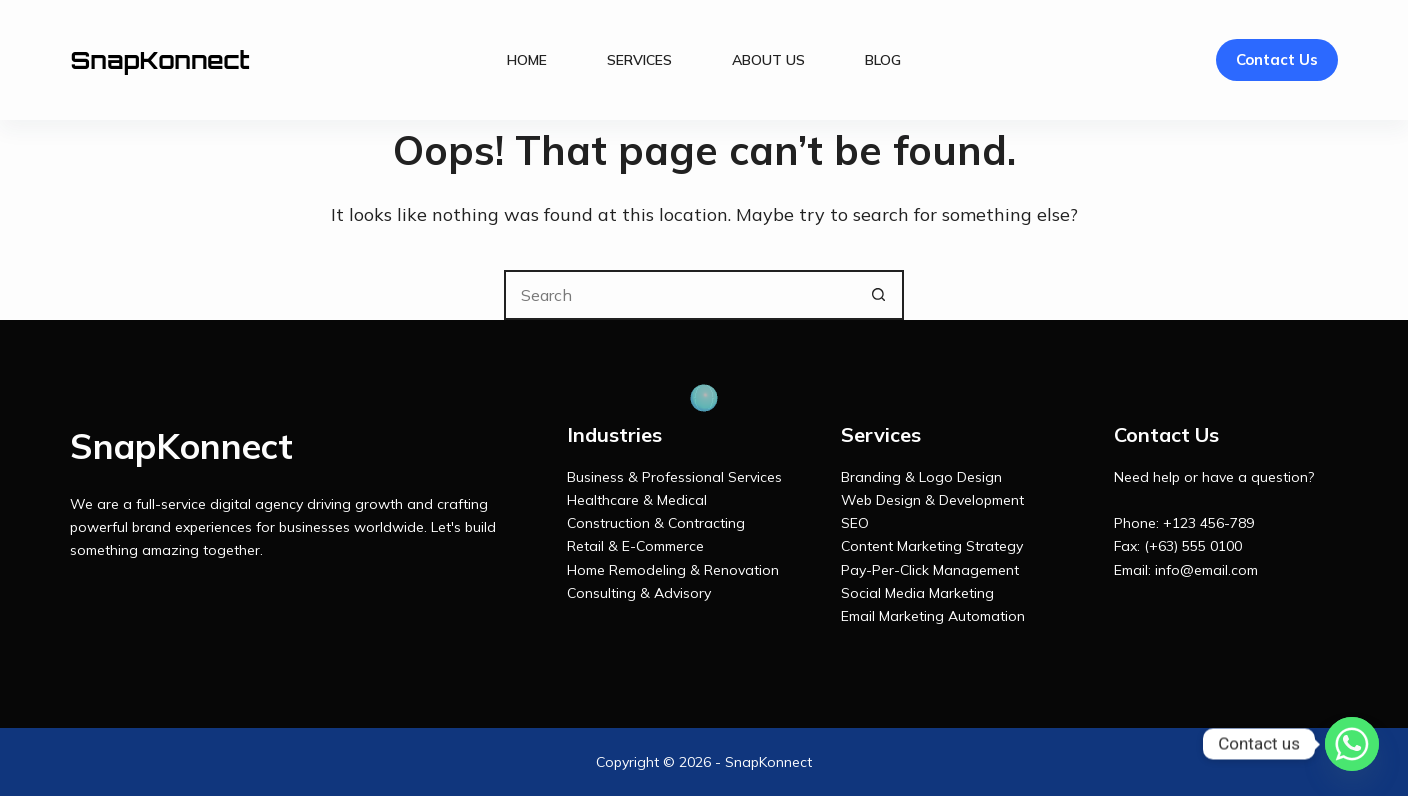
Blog (883, 60)
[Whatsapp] (1352, 744)
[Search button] (879, 295)
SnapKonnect (159, 60)
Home (527, 60)
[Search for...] (679, 295)
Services (639, 60)
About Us (768, 60)
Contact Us (1277, 59)
